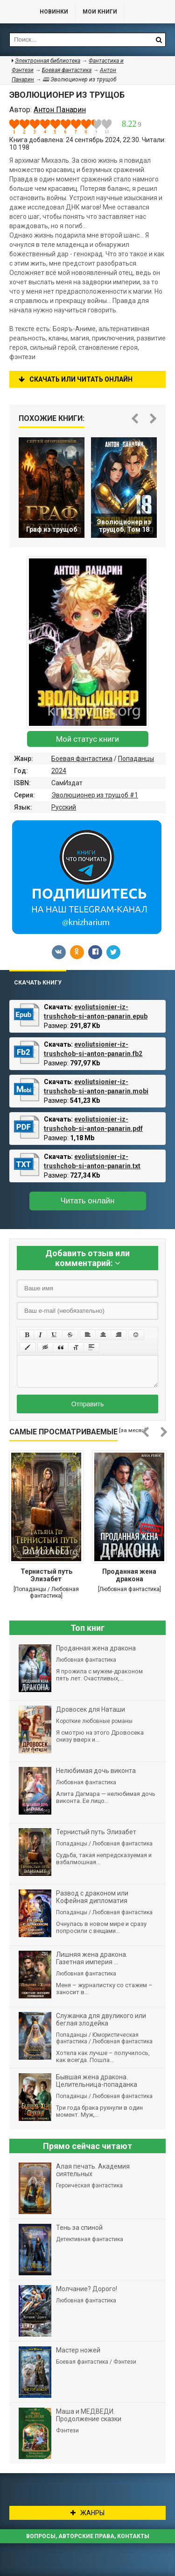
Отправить (87, 1404)
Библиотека (15, 11)
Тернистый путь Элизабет (46, 1575)
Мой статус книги (87, 739)
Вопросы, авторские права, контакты (87, 2536)
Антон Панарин (60, 109)
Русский (63, 807)
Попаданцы (136, 758)
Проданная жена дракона (129, 1575)
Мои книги (100, 11)
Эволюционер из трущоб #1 (94, 795)
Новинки (54, 11)
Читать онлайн (88, 1200)
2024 (58, 770)
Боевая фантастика (81, 758)
